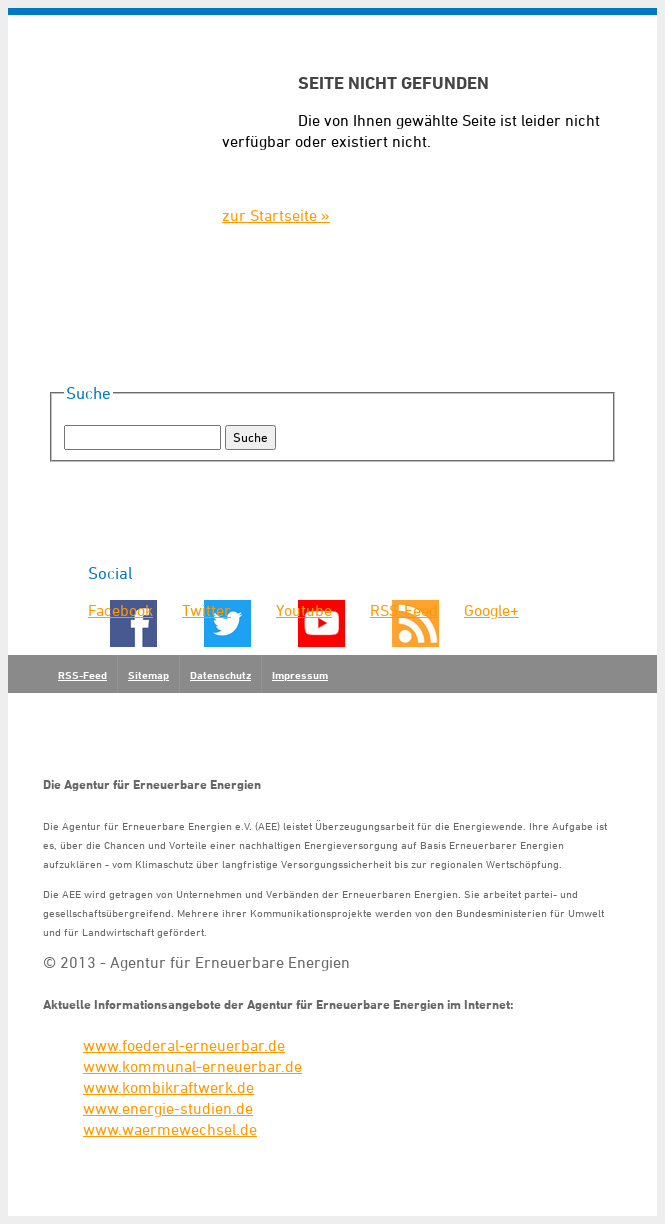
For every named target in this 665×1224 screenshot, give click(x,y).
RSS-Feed (404, 610)
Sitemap (148, 675)
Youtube (304, 610)
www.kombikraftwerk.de (168, 1087)
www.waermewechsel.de (170, 1129)
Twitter (206, 610)
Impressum (300, 675)
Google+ (491, 610)
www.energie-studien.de (168, 1108)
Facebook (120, 610)
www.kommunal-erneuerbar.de (192, 1066)
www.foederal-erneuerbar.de (184, 1045)
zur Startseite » (276, 215)
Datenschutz (220, 675)
